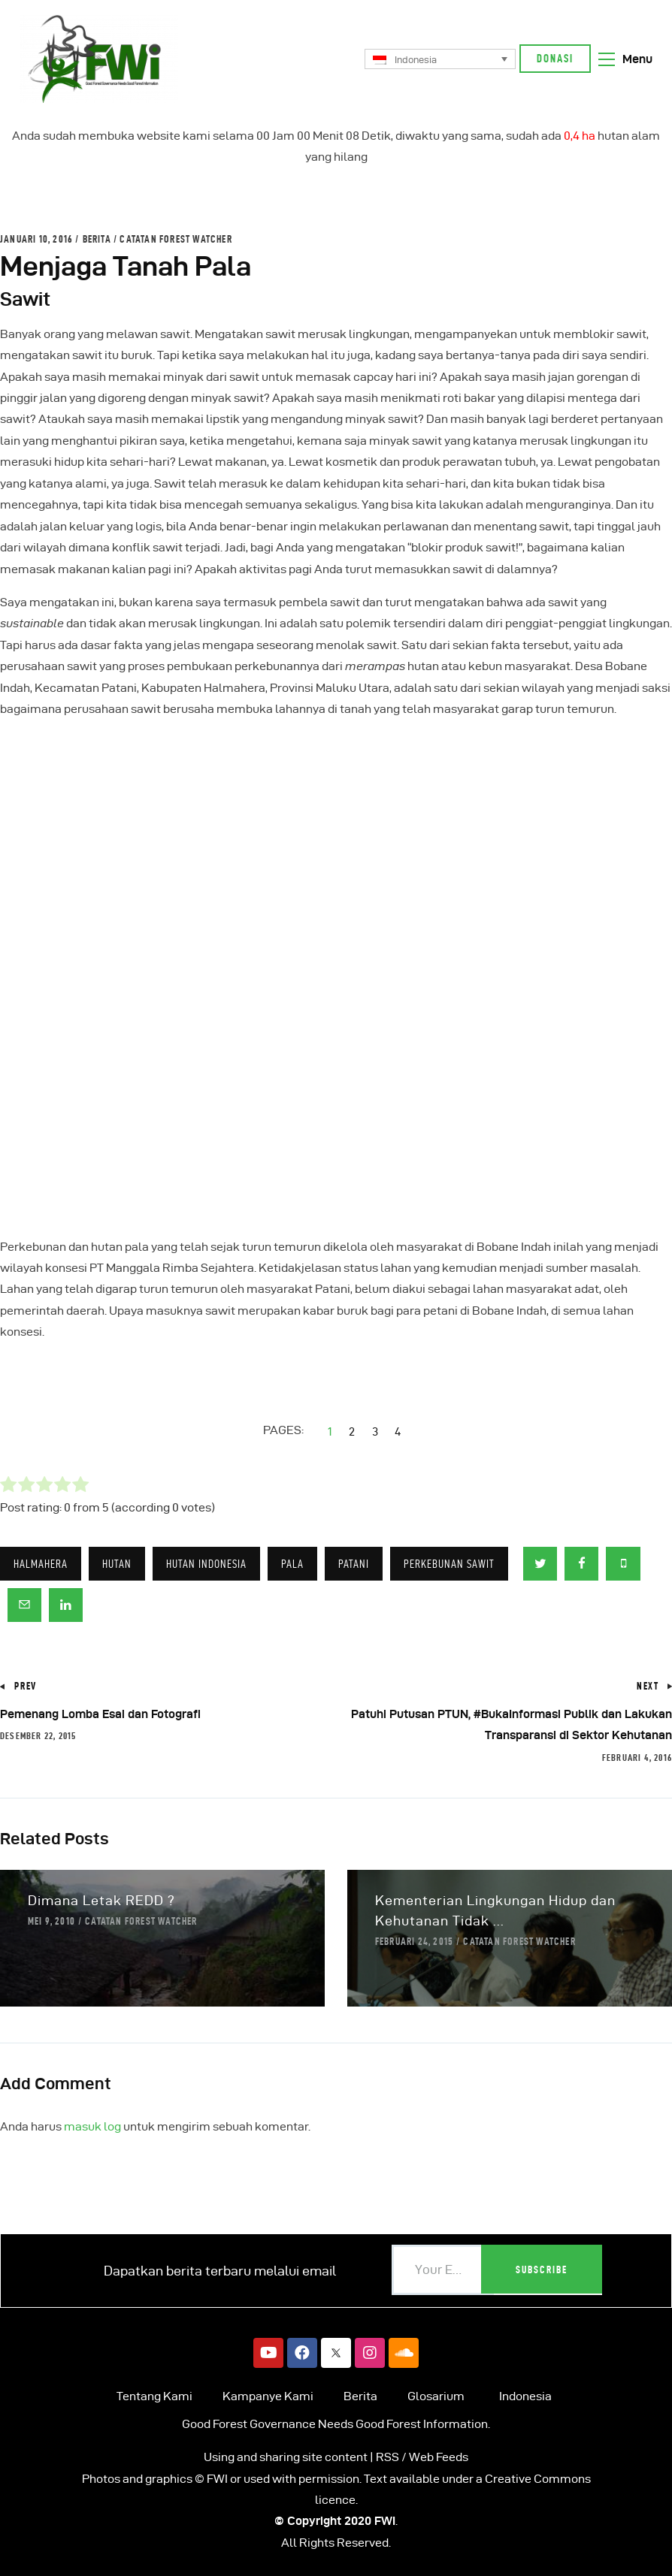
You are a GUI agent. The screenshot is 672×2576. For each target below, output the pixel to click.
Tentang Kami (154, 2396)
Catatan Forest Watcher (176, 239)
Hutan (117, 1563)
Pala (292, 1563)
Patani (353, 1563)
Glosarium (436, 2396)
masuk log (92, 2126)
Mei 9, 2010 (51, 1921)
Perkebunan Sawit (449, 1563)
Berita (97, 239)
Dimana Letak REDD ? (101, 1900)
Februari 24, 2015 (414, 1941)
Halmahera (41, 1563)
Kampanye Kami (267, 2396)
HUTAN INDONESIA (206, 1563)
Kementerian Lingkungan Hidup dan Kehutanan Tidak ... (495, 1910)
